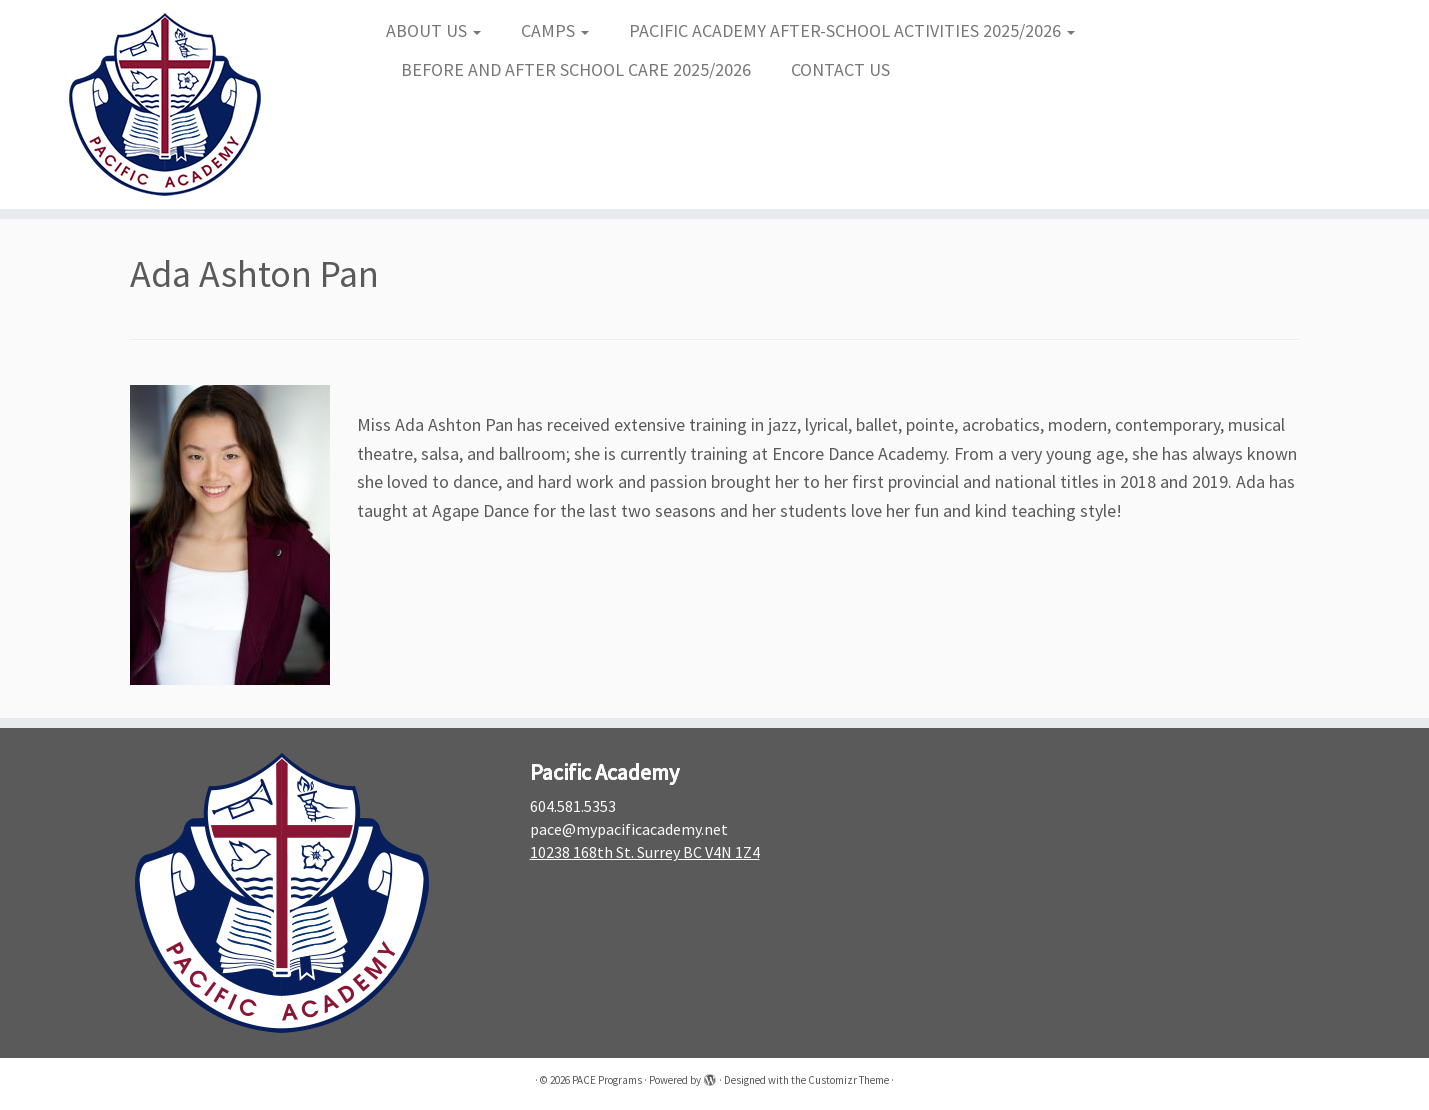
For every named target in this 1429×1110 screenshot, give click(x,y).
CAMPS (555, 30)
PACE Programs (607, 1080)
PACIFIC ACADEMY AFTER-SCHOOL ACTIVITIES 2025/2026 (852, 30)
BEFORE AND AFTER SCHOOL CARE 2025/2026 (576, 69)
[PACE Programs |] (165, 104)
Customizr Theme (848, 1080)
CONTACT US (840, 69)
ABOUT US (433, 30)
